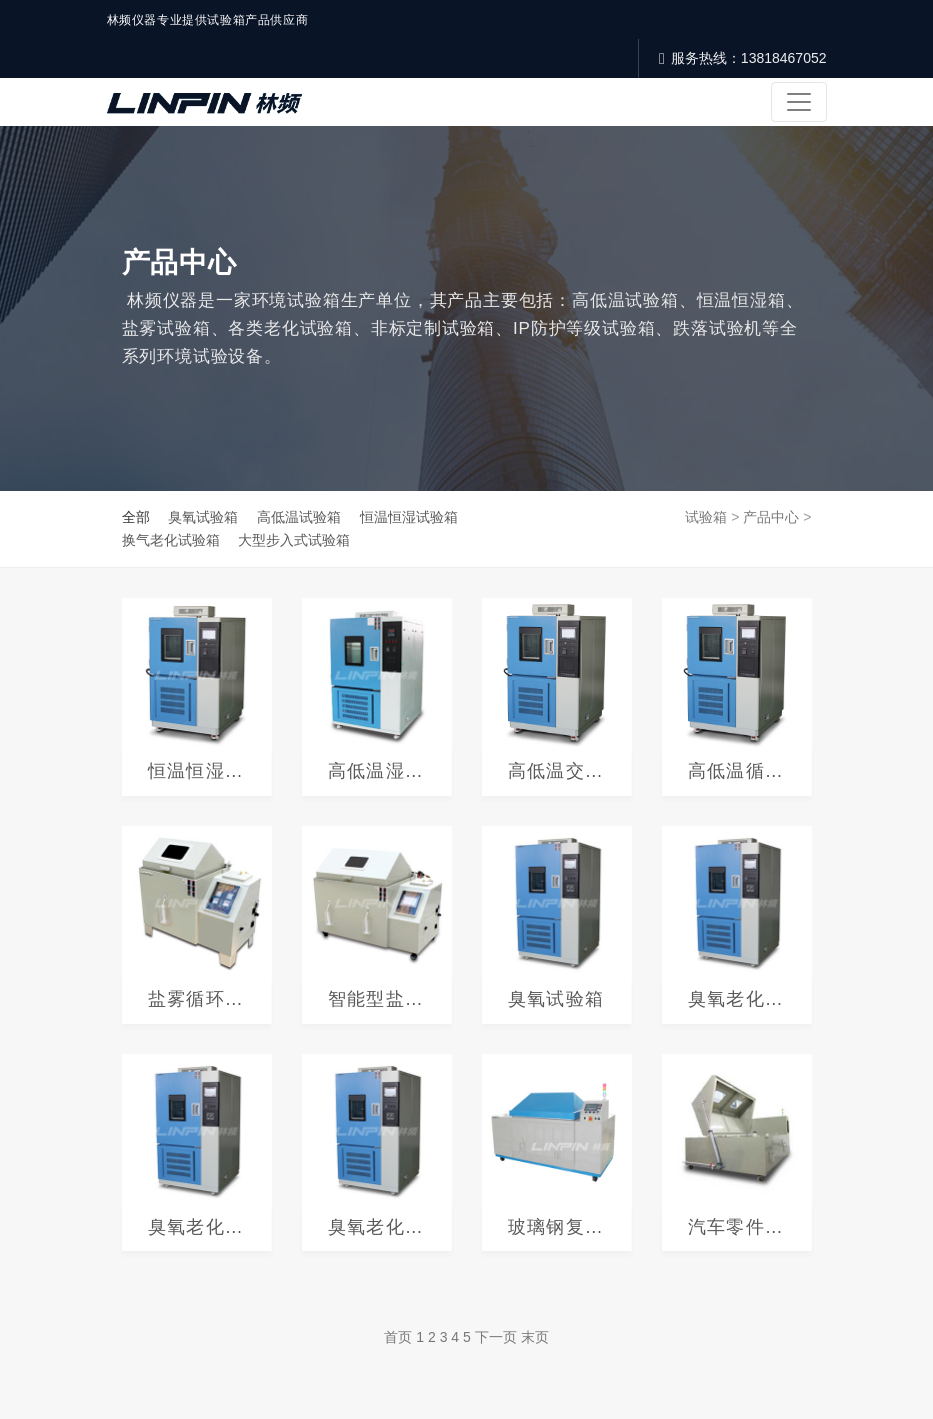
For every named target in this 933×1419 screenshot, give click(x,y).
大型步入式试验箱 (294, 540)
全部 (136, 517)
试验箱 (706, 517)
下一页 (496, 1337)
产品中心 (771, 517)
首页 (398, 1337)
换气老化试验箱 (171, 540)
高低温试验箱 (299, 517)
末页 (535, 1337)
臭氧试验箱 (203, 517)
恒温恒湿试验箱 (409, 517)
